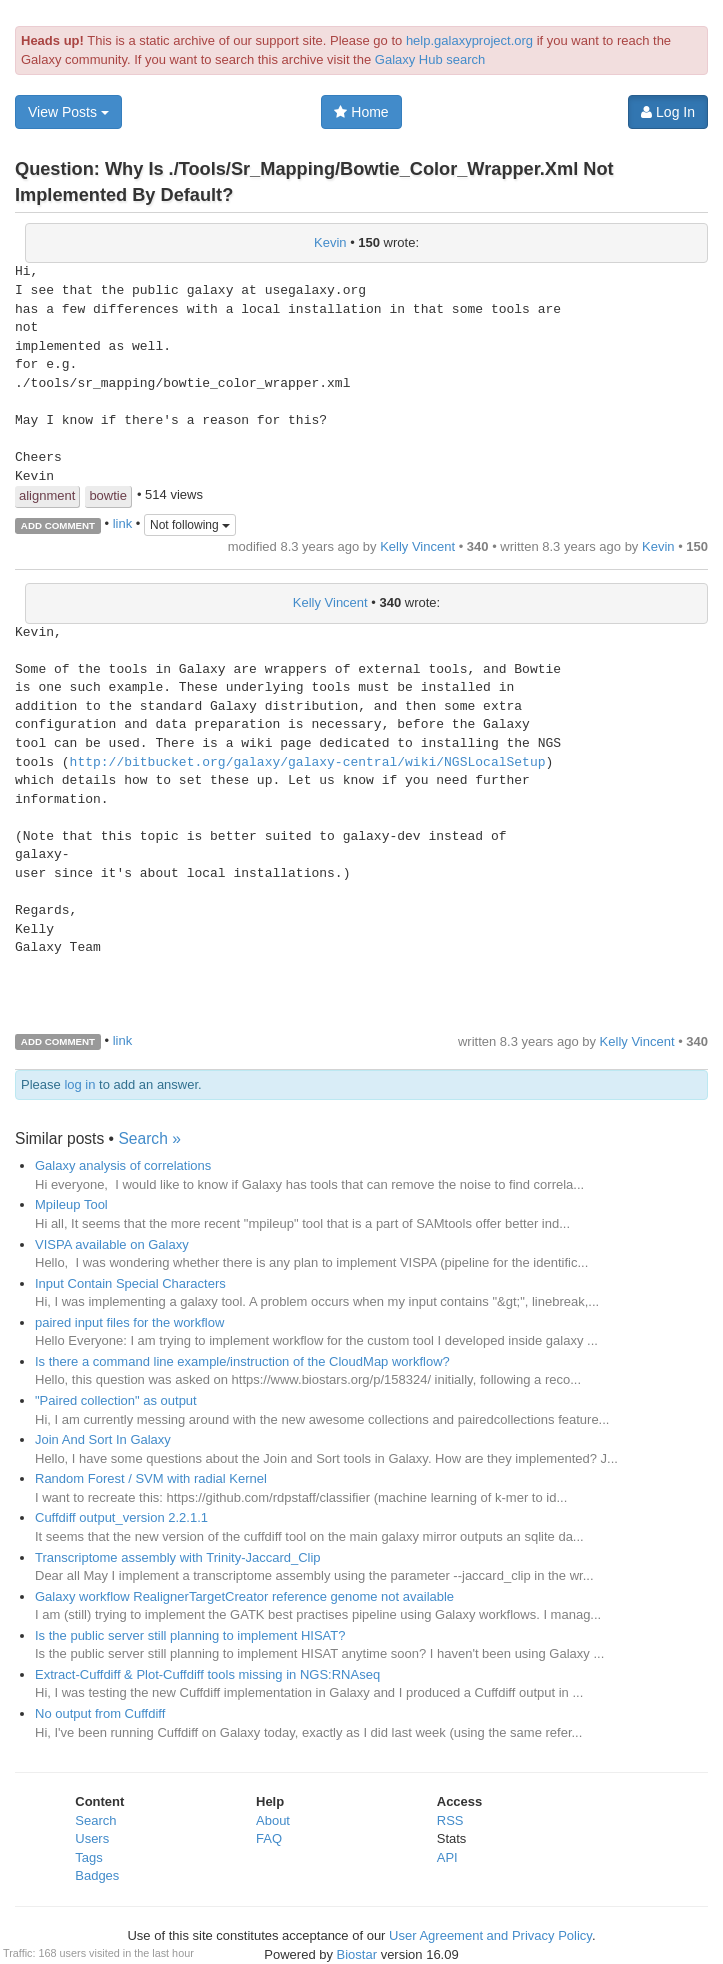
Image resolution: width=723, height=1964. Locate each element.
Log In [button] (668, 112)
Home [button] (361, 112)
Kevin (330, 242)
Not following (190, 525)
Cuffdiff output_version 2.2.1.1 (121, 1517)
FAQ (269, 1838)
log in (79, 1084)
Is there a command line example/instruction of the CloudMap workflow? (242, 1361)
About (273, 1820)
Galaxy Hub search (430, 59)
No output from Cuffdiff (100, 1713)
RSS (450, 1820)
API (447, 1857)
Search (95, 1820)
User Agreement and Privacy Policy (490, 1935)
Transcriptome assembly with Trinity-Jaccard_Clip (178, 1557)
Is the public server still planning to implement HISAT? (190, 1635)
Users (92, 1838)
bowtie (108, 495)
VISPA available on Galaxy (112, 1244)
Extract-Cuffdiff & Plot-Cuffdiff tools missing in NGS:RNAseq (207, 1674)
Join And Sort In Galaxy (103, 1439)
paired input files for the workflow (129, 1322)
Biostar (357, 1954)
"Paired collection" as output (116, 1400)
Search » (149, 1138)
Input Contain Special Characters (130, 1283)
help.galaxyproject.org (469, 40)
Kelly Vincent (417, 546)
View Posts (68, 112)
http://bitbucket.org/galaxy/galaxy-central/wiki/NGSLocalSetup (308, 763)
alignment (47, 495)
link (123, 524)
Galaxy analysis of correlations (123, 1165)
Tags (88, 1857)
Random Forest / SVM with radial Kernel (151, 1478)
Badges (97, 1875)
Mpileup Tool (71, 1204)
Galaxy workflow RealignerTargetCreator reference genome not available (244, 1596)
